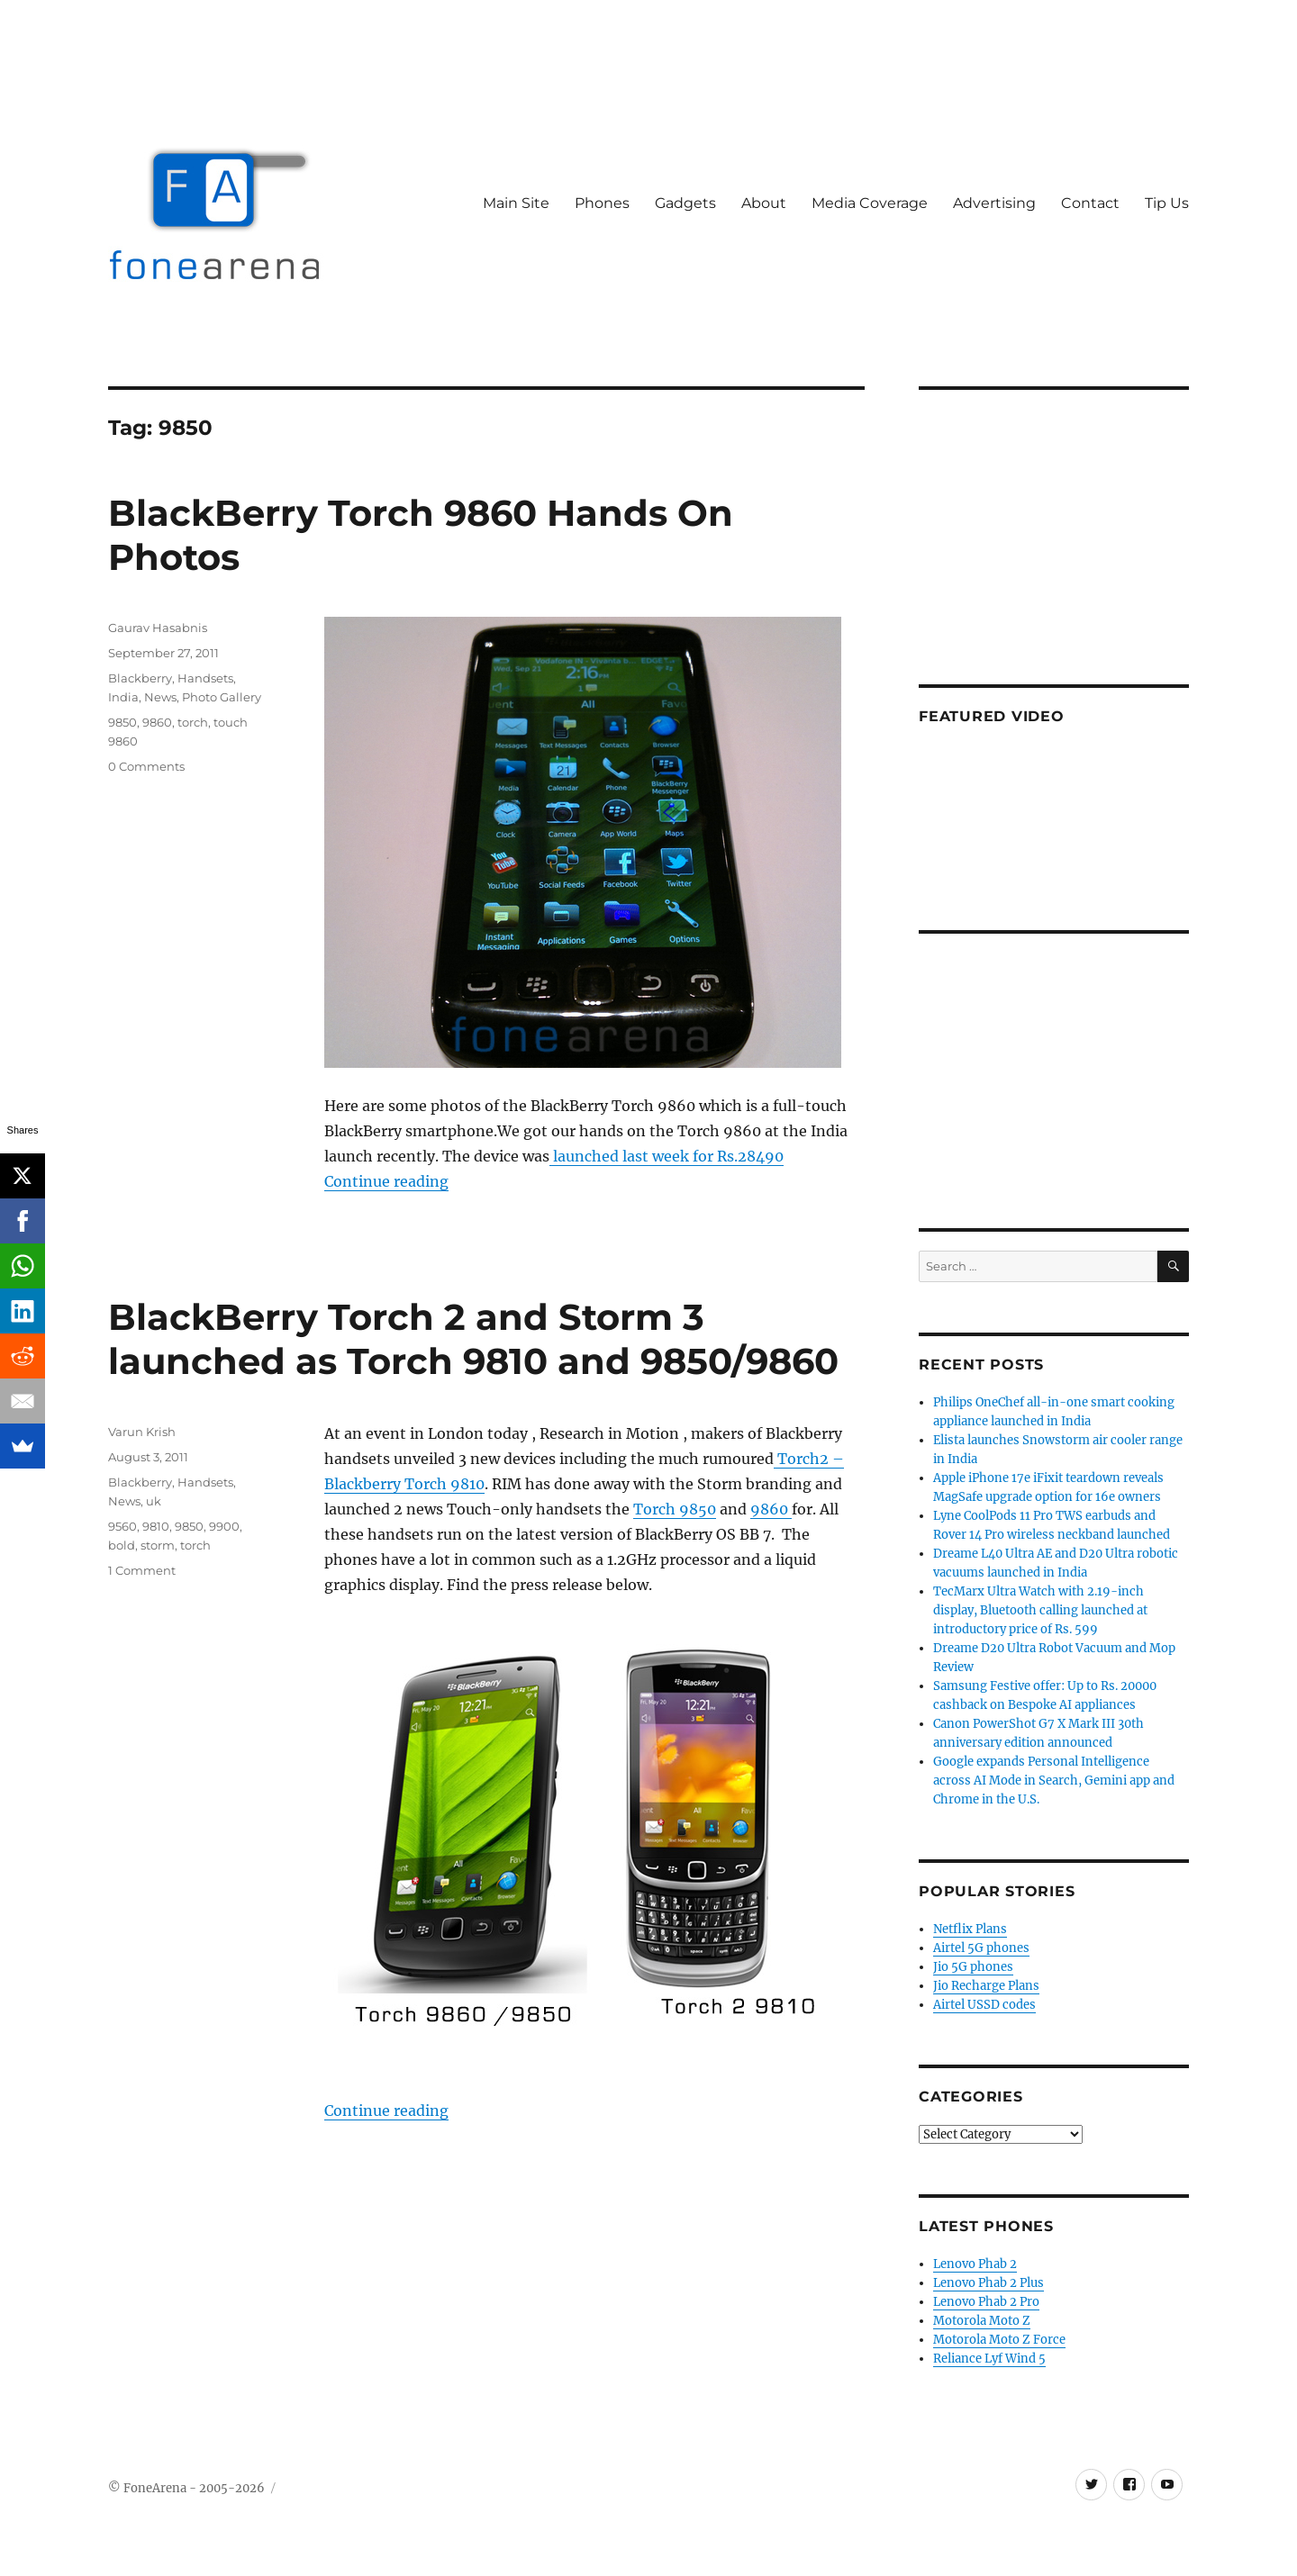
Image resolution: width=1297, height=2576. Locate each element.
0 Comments (146, 766)
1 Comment (142, 1570)
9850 (122, 722)
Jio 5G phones (973, 1967)
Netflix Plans (970, 1929)
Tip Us (1167, 203)
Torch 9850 (674, 1509)
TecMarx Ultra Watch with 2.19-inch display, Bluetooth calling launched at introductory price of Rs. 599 (1040, 1610)
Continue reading (386, 1181)
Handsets (205, 678)
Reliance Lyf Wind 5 (989, 2358)
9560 (122, 1526)
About (763, 203)
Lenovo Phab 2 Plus (988, 2283)
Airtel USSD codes (984, 2004)
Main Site (516, 203)
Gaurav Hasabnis (157, 627)
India (123, 697)
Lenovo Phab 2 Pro (986, 2301)
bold (121, 1545)
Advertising (994, 203)
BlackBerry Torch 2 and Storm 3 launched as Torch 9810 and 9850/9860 (473, 1339)
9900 (224, 1526)
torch (192, 722)
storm (158, 1545)
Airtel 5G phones (981, 1948)
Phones (602, 203)
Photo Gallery (221, 697)
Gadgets (685, 203)
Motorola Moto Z (981, 2320)
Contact (1090, 203)
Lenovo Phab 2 (975, 2264)
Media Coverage (870, 203)
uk (153, 1501)
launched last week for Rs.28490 (666, 1156)
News (160, 697)
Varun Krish (142, 1431)
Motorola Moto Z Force (999, 2339)
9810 (155, 1526)
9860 (157, 722)
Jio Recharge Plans (986, 1985)
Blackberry (140, 678)
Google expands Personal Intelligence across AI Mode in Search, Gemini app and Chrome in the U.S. (1054, 1780)
